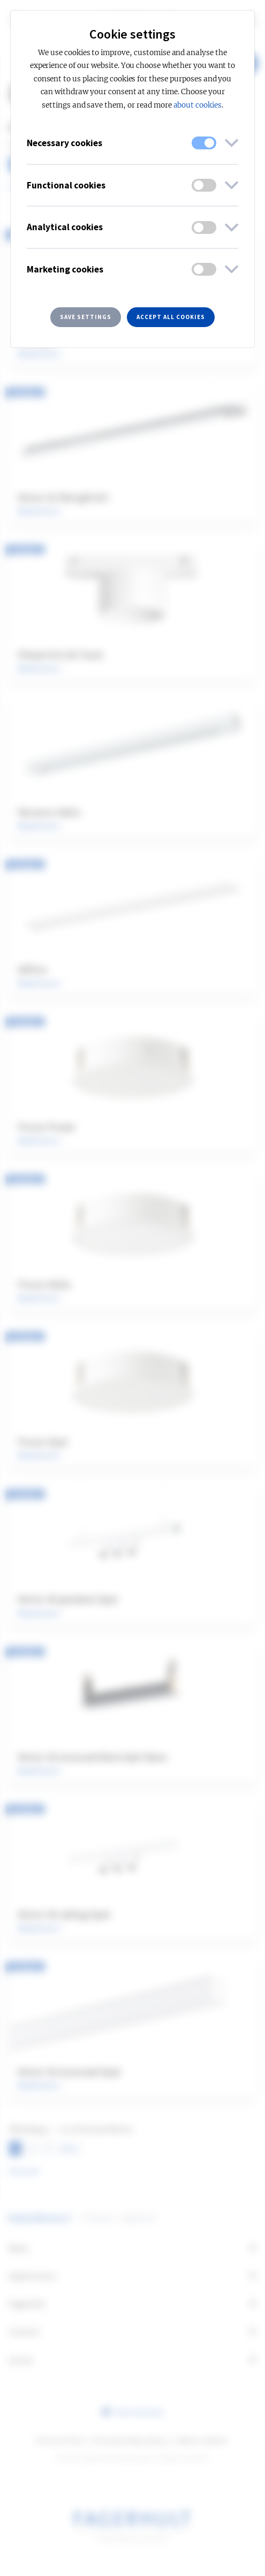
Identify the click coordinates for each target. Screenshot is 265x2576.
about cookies (197, 105)
